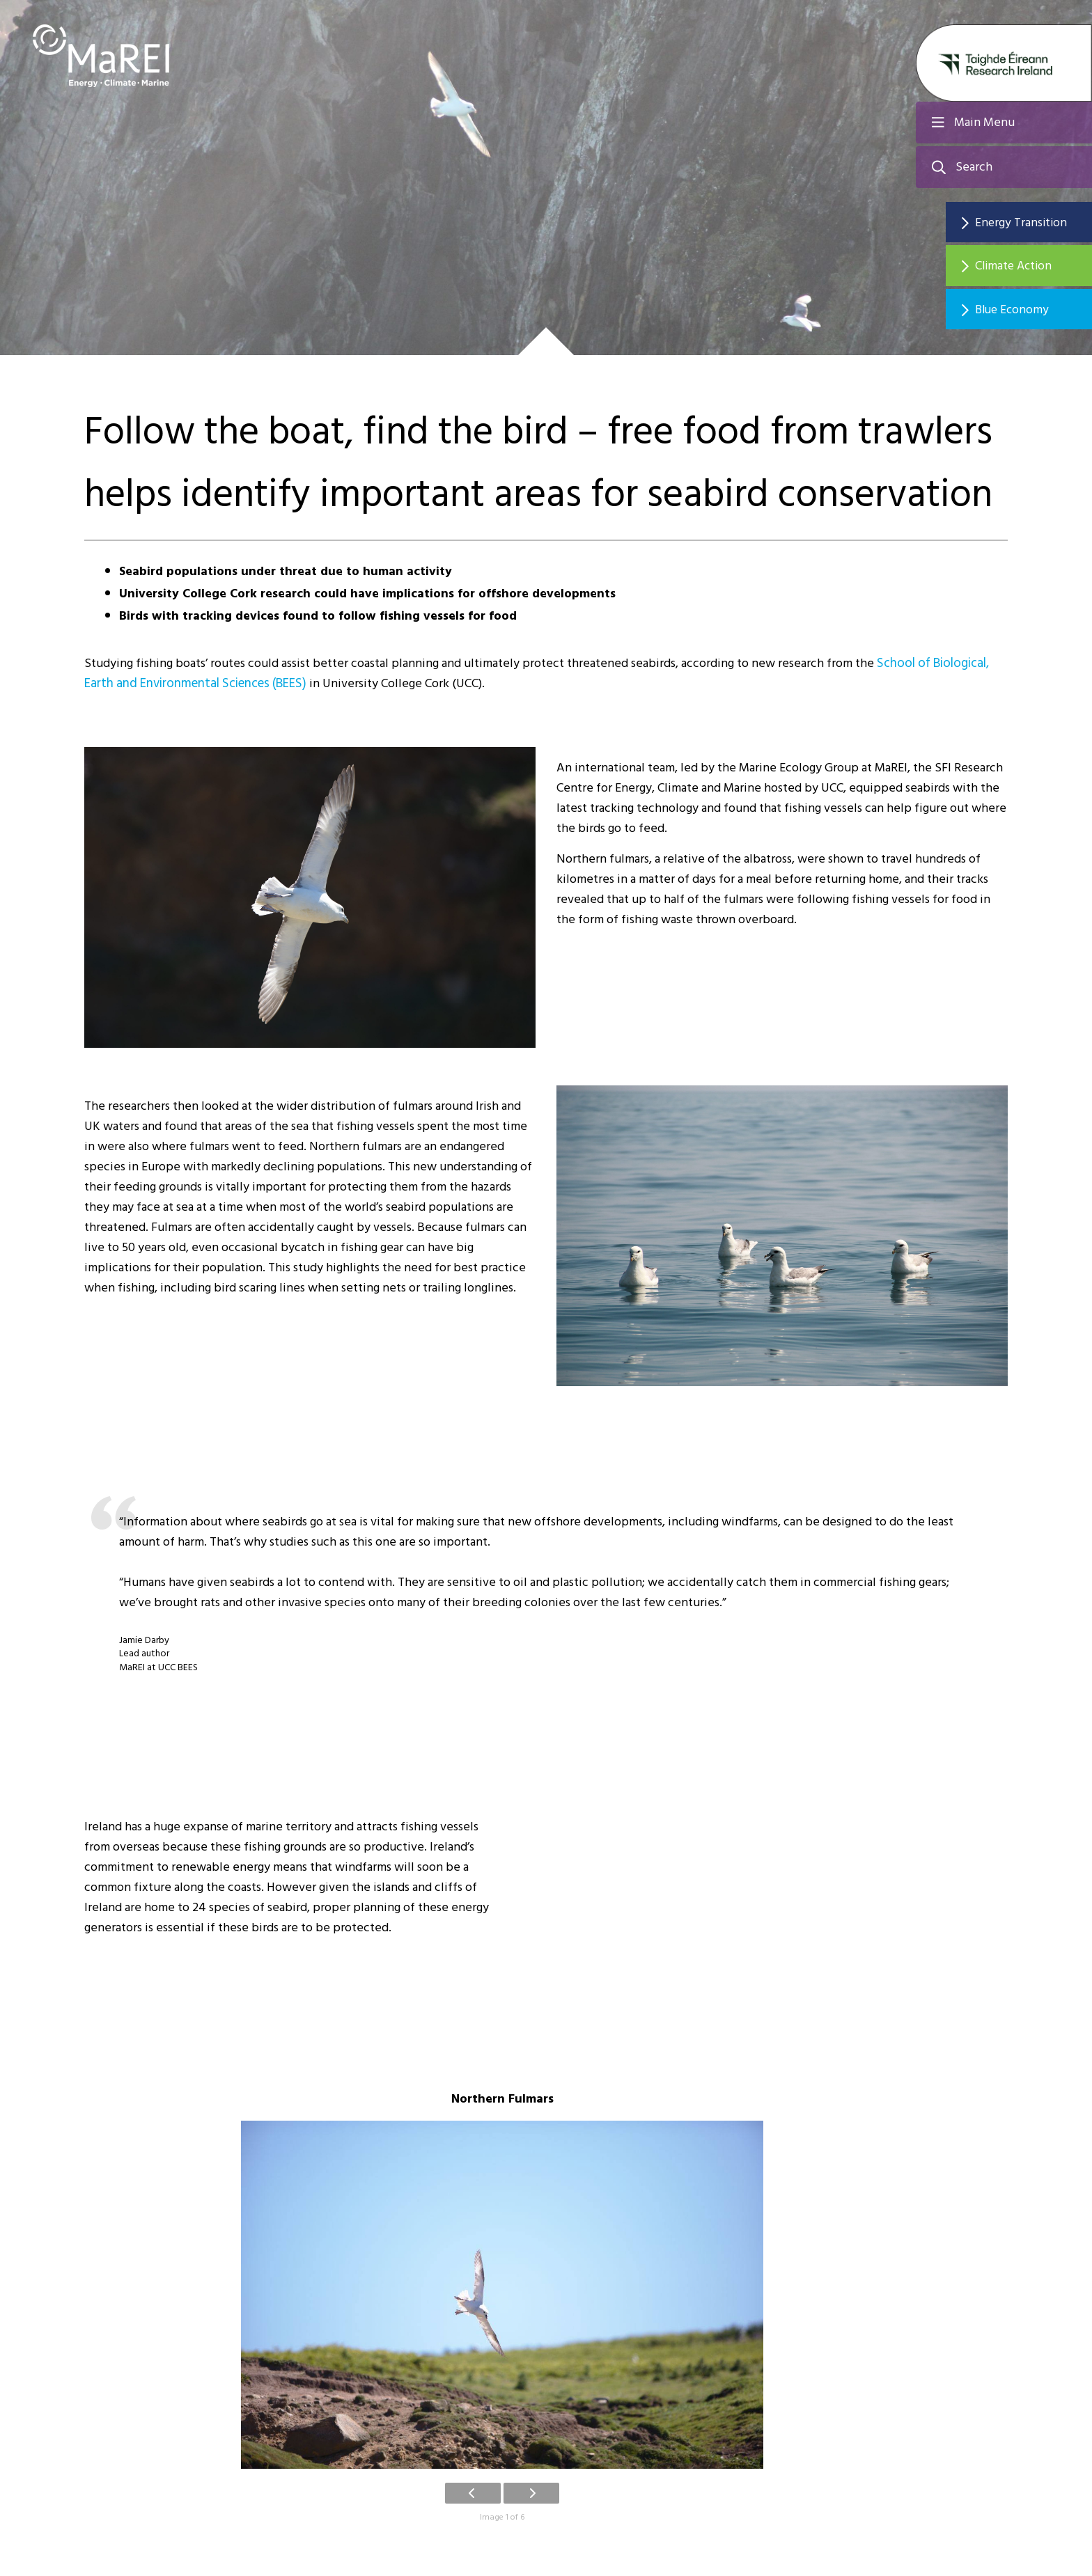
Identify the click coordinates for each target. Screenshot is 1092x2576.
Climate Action (1023, 267)
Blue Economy (1021, 311)
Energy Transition (1030, 222)
